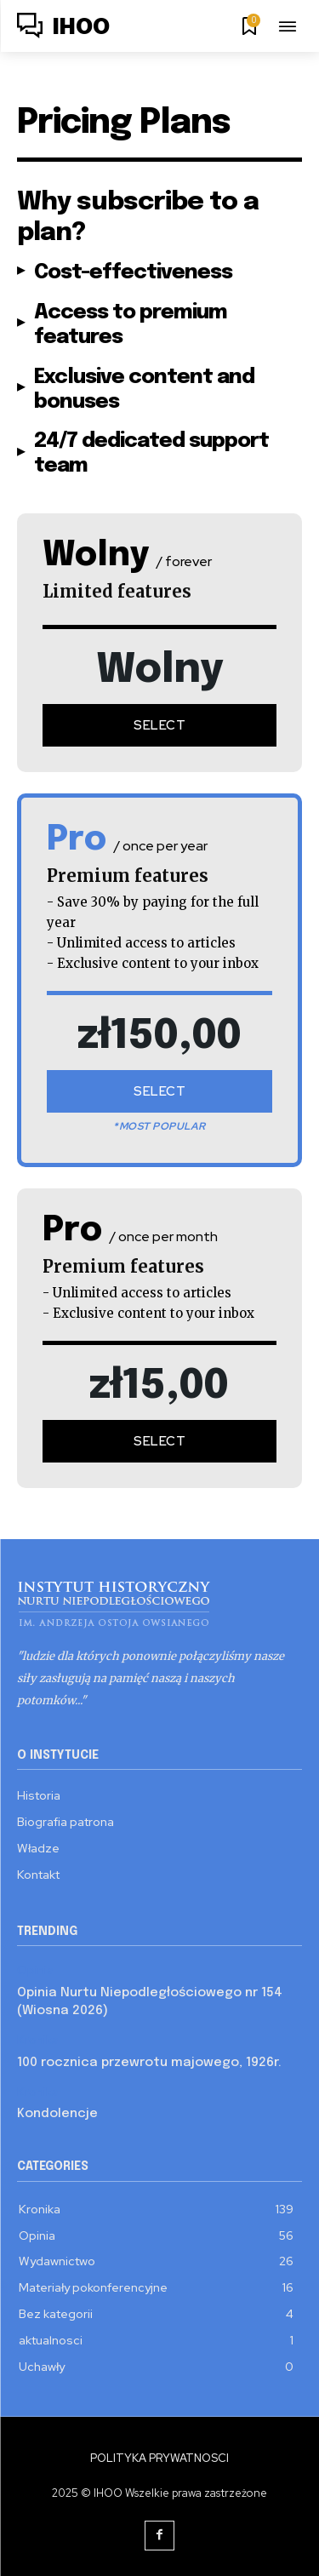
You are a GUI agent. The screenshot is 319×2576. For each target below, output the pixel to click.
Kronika (38, 2040)
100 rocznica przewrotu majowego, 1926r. (149, 2062)
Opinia (35, 1970)
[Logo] (63, 28)
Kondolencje (57, 2114)
